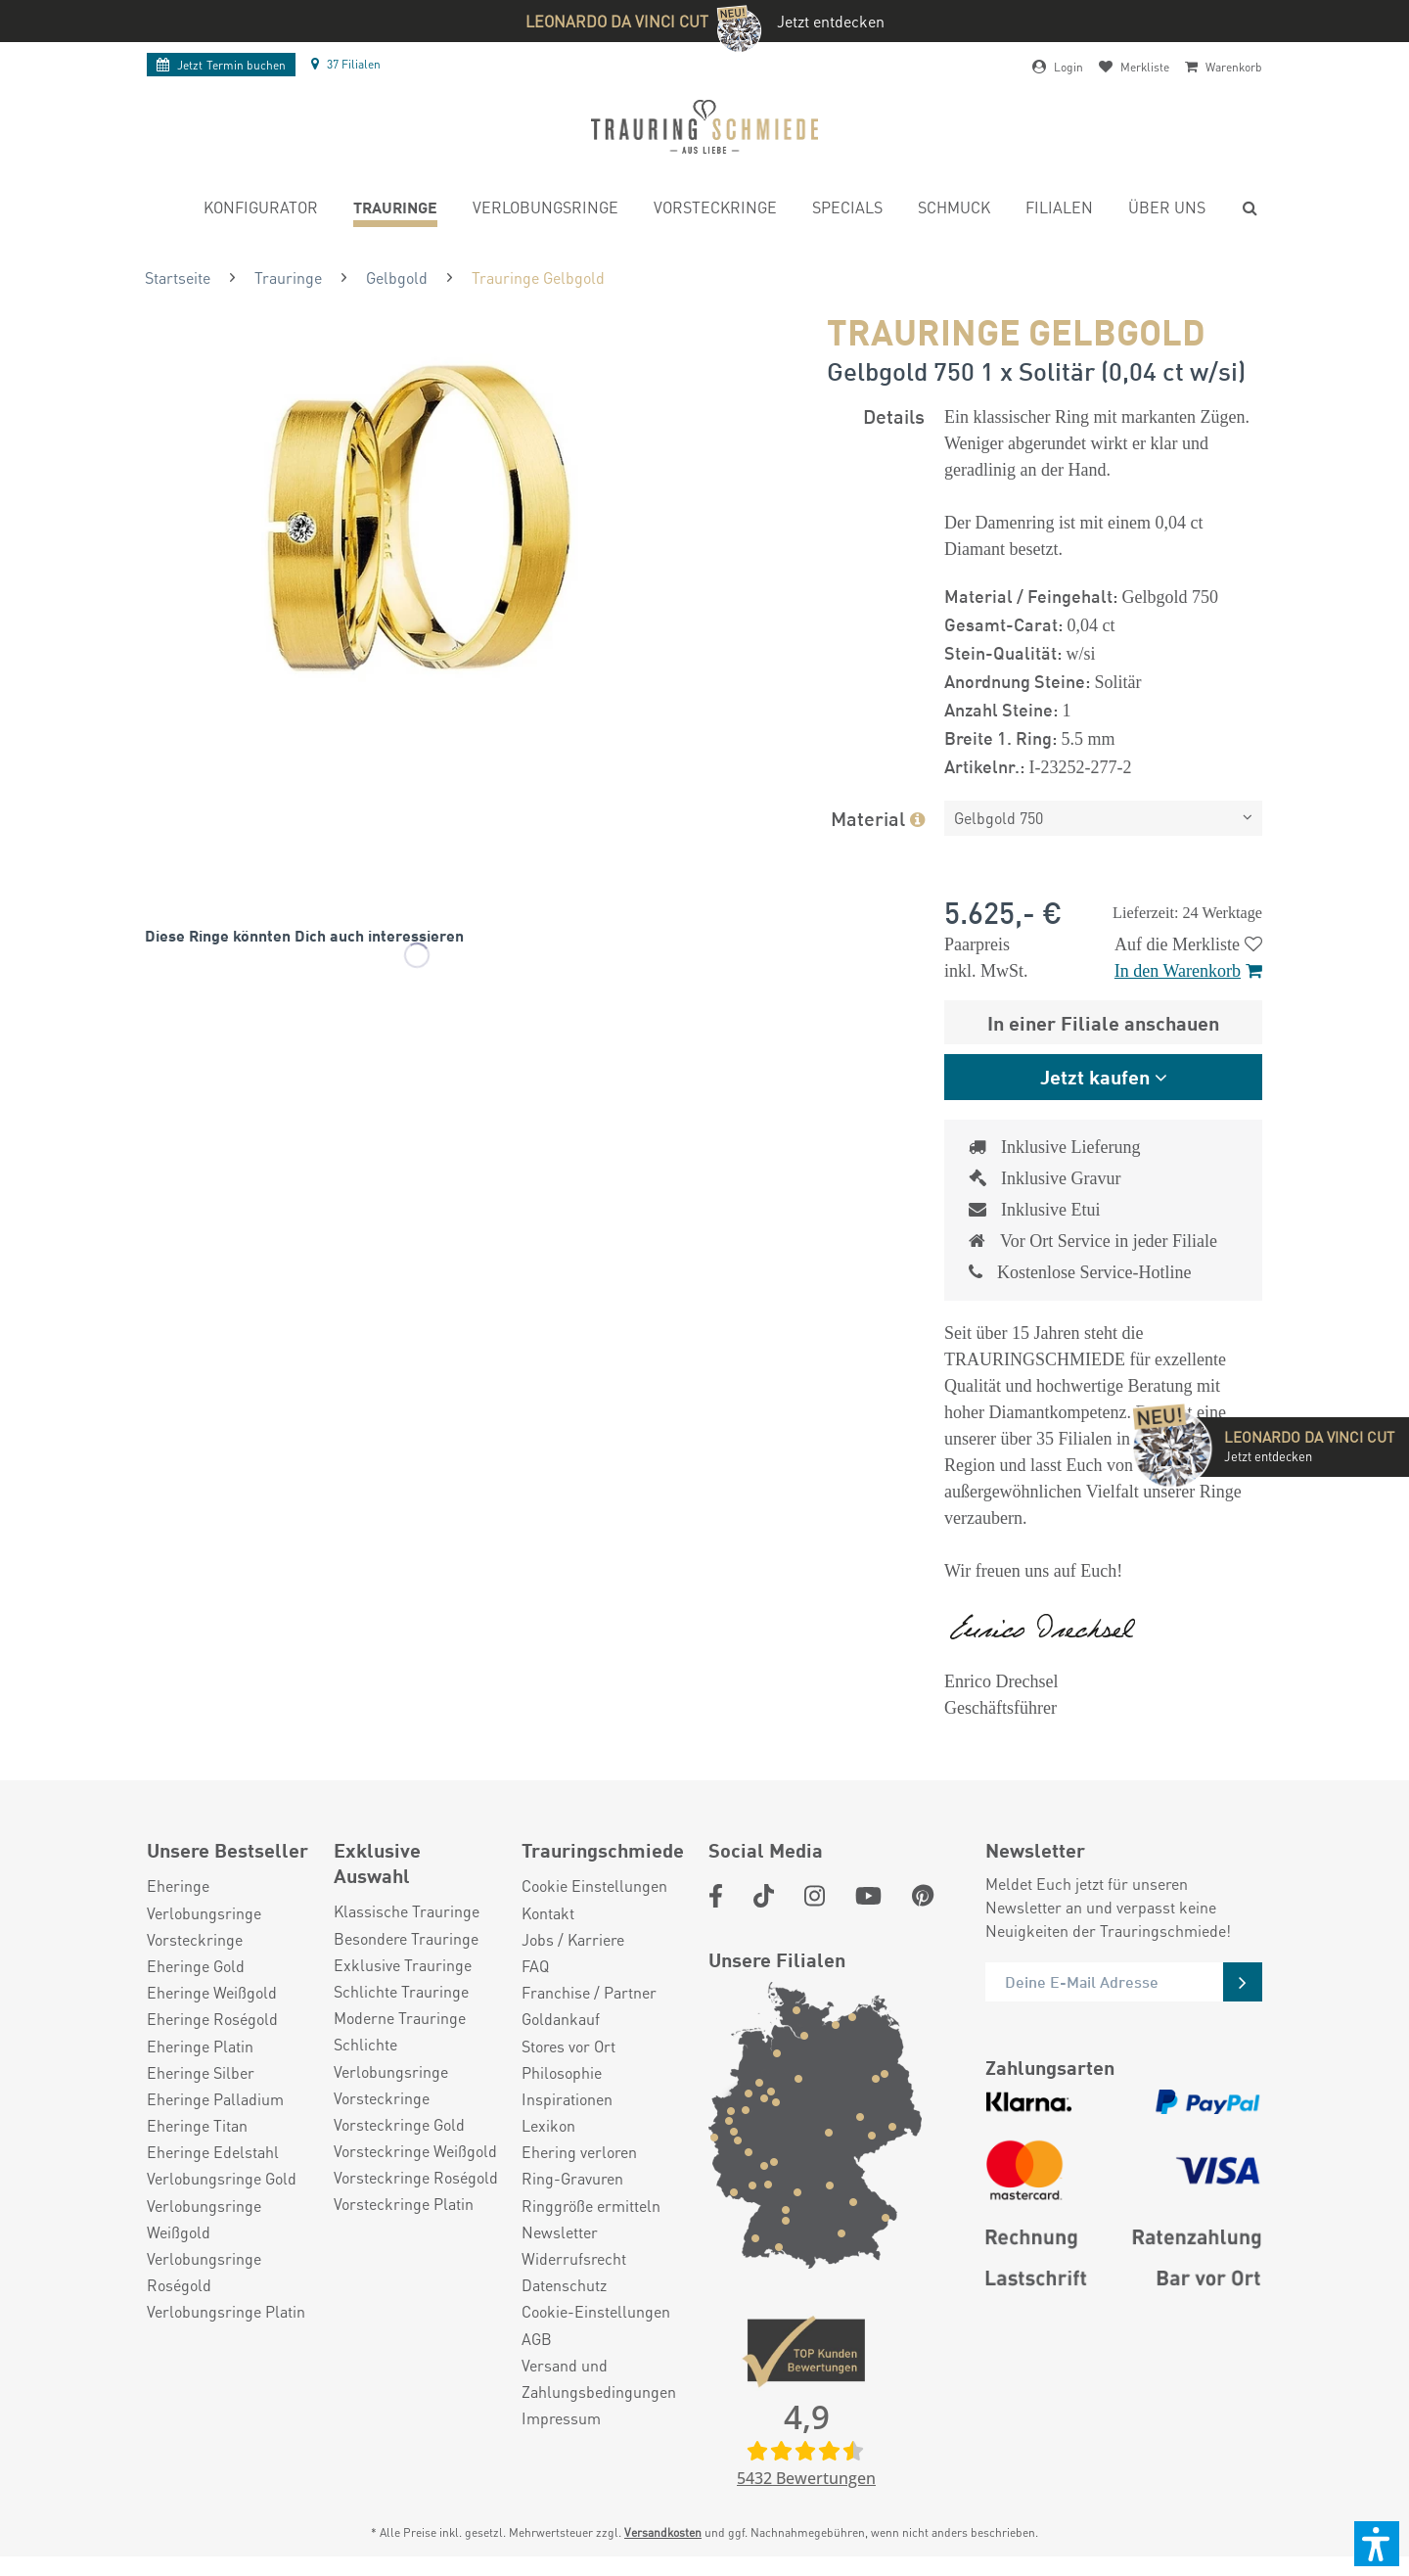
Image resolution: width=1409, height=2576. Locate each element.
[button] (1376, 2543)
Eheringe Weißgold (212, 1992)
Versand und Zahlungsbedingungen (599, 2378)
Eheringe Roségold (212, 2018)
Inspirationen (567, 2099)
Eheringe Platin (200, 2046)
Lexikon (548, 2125)
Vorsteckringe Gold (399, 2124)
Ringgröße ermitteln (591, 2205)
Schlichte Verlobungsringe (391, 2057)
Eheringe (178, 1885)
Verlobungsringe (204, 1913)
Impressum (561, 2418)
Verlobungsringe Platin (226, 2311)
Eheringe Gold (196, 1965)
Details (894, 415)
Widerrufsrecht (574, 2258)
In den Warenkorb (1188, 971)
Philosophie (562, 2072)
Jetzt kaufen (1095, 1076)
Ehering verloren (579, 2151)
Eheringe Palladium (215, 2099)
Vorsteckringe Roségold (416, 2177)
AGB (537, 2338)
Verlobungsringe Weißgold (204, 2218)
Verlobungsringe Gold (221, 2178)
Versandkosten (663, 2532)
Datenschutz (564, 2285)
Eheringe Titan (197, 2125)
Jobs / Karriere (573, 1939)
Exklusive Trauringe (403, 1965)
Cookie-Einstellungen (596, 2311)
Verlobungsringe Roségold (204, 2271)
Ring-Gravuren (572, 2178)
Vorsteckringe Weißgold (415, 2150)
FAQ (535, 1965)
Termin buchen (221, 65)
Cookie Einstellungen (594, 1885)
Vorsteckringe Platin (404, 2203)
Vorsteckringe (195, 1939)
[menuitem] (261, 210)
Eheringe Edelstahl (213, 2151)
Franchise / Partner (589, 1992)
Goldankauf (561, 2018)
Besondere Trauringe (406, 1938)
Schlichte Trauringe (401, 1991)
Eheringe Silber (200, 2072)
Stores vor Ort (568, 2046)
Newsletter (560, 2232)
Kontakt (548, 1913)
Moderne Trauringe (400, 2017)
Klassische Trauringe (406, 1911)
